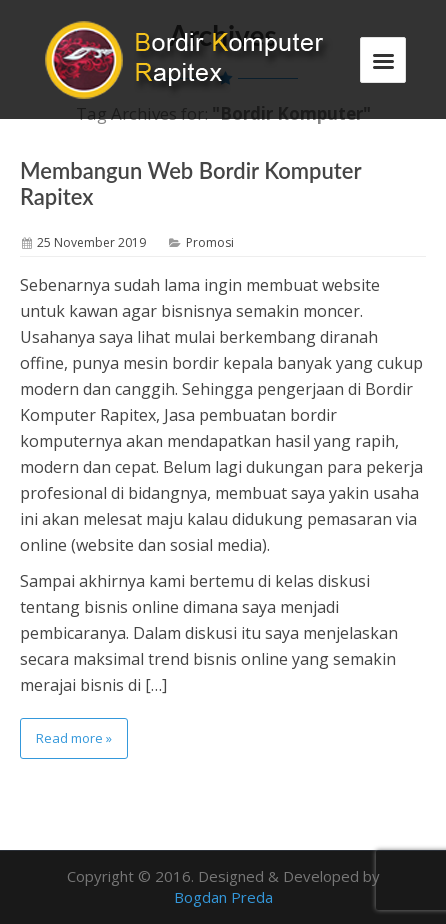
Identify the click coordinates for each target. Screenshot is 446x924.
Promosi (210, 242)
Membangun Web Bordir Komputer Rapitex (190, 183)
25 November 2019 (91, 242)
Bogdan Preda (223, 897)
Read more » (74, 738)
